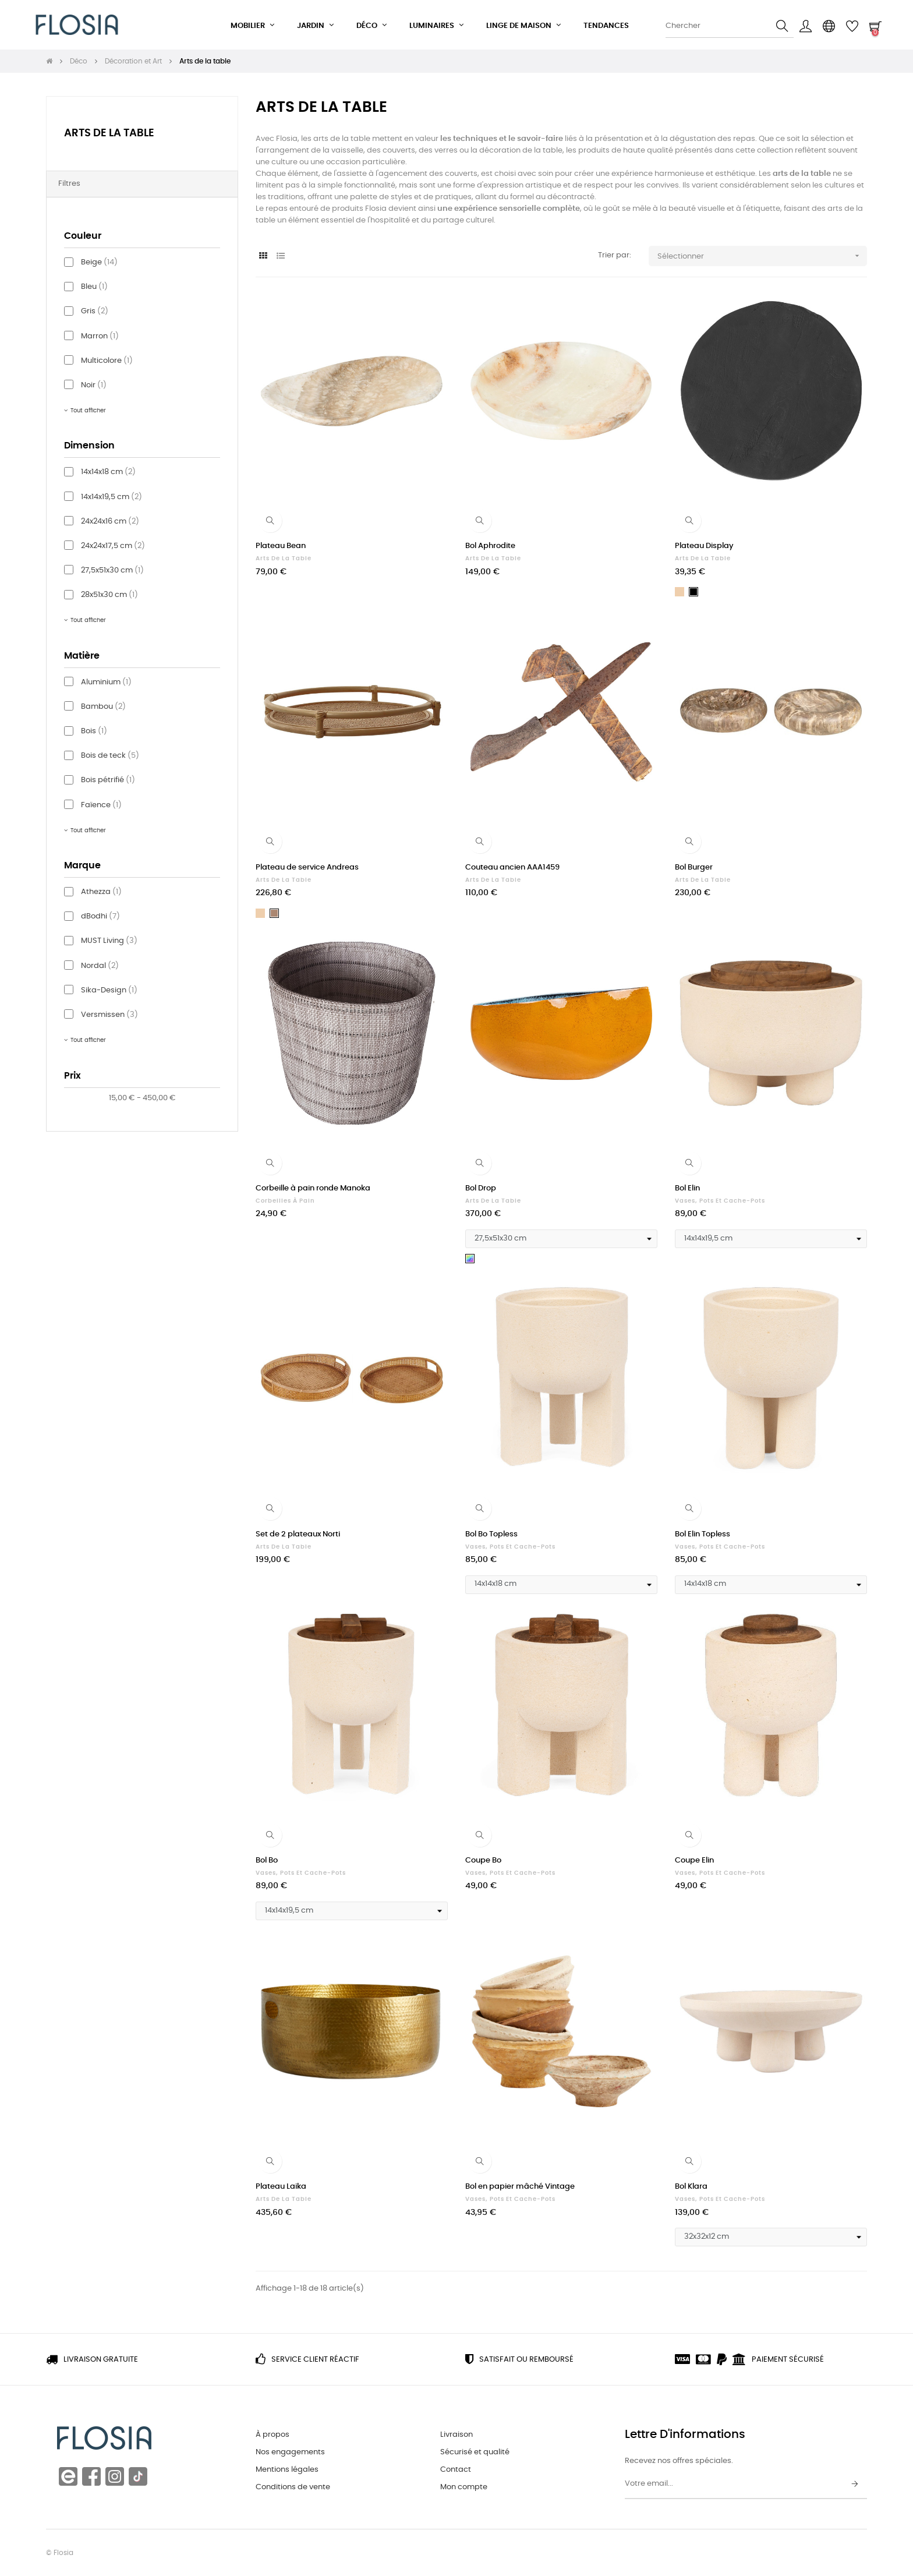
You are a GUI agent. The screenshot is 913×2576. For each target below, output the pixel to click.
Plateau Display (704, 546)
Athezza (101, 892)
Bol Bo (267, 1860)
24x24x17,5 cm (113, 546)
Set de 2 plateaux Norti (298, 1534)
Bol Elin (687, 1188)
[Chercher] (730, 26)
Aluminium (106, 682)
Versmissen (109, 1015)
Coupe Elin (694, 1860)
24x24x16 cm (110, 521)
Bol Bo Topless (491, 1534)
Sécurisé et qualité (474, 2452)
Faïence (101, 805)
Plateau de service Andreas (307, 867)
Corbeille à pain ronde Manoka (313, 1188)
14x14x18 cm (108, 472)
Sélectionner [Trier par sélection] (762, 256)
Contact (455, 2469)
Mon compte (463, 2487)
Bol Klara (691, 2186)
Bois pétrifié (108, 780)
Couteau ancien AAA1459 (512, 867)
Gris (94, 311)
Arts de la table (109, 133)
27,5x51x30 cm (112, 570)
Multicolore (107, 361)
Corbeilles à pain (285, 1201)
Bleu (94, 287)
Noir (94, 385)
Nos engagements (290, 2452)
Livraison (456, 2435)
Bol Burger (694, 867)
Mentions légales (287, 2469)
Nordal (100, 966)
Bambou (103, 707)
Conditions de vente (293, 2487)
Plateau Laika (281, 2186)
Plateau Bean (281, 546)
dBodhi (100, 916)
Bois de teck (110, 755)
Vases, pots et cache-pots (720, 1201)
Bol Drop (480, 1188)
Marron (100, 336)
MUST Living (109, 941)
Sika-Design (109, 990)
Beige (99, 262)
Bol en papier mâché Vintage (520, 2186)
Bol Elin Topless (702, 1534)
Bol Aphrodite (490, 546)
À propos (272, 2435)
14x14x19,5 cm (111, 497)
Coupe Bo (483, 1860)
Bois (94, 731)
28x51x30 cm (109, 595)
